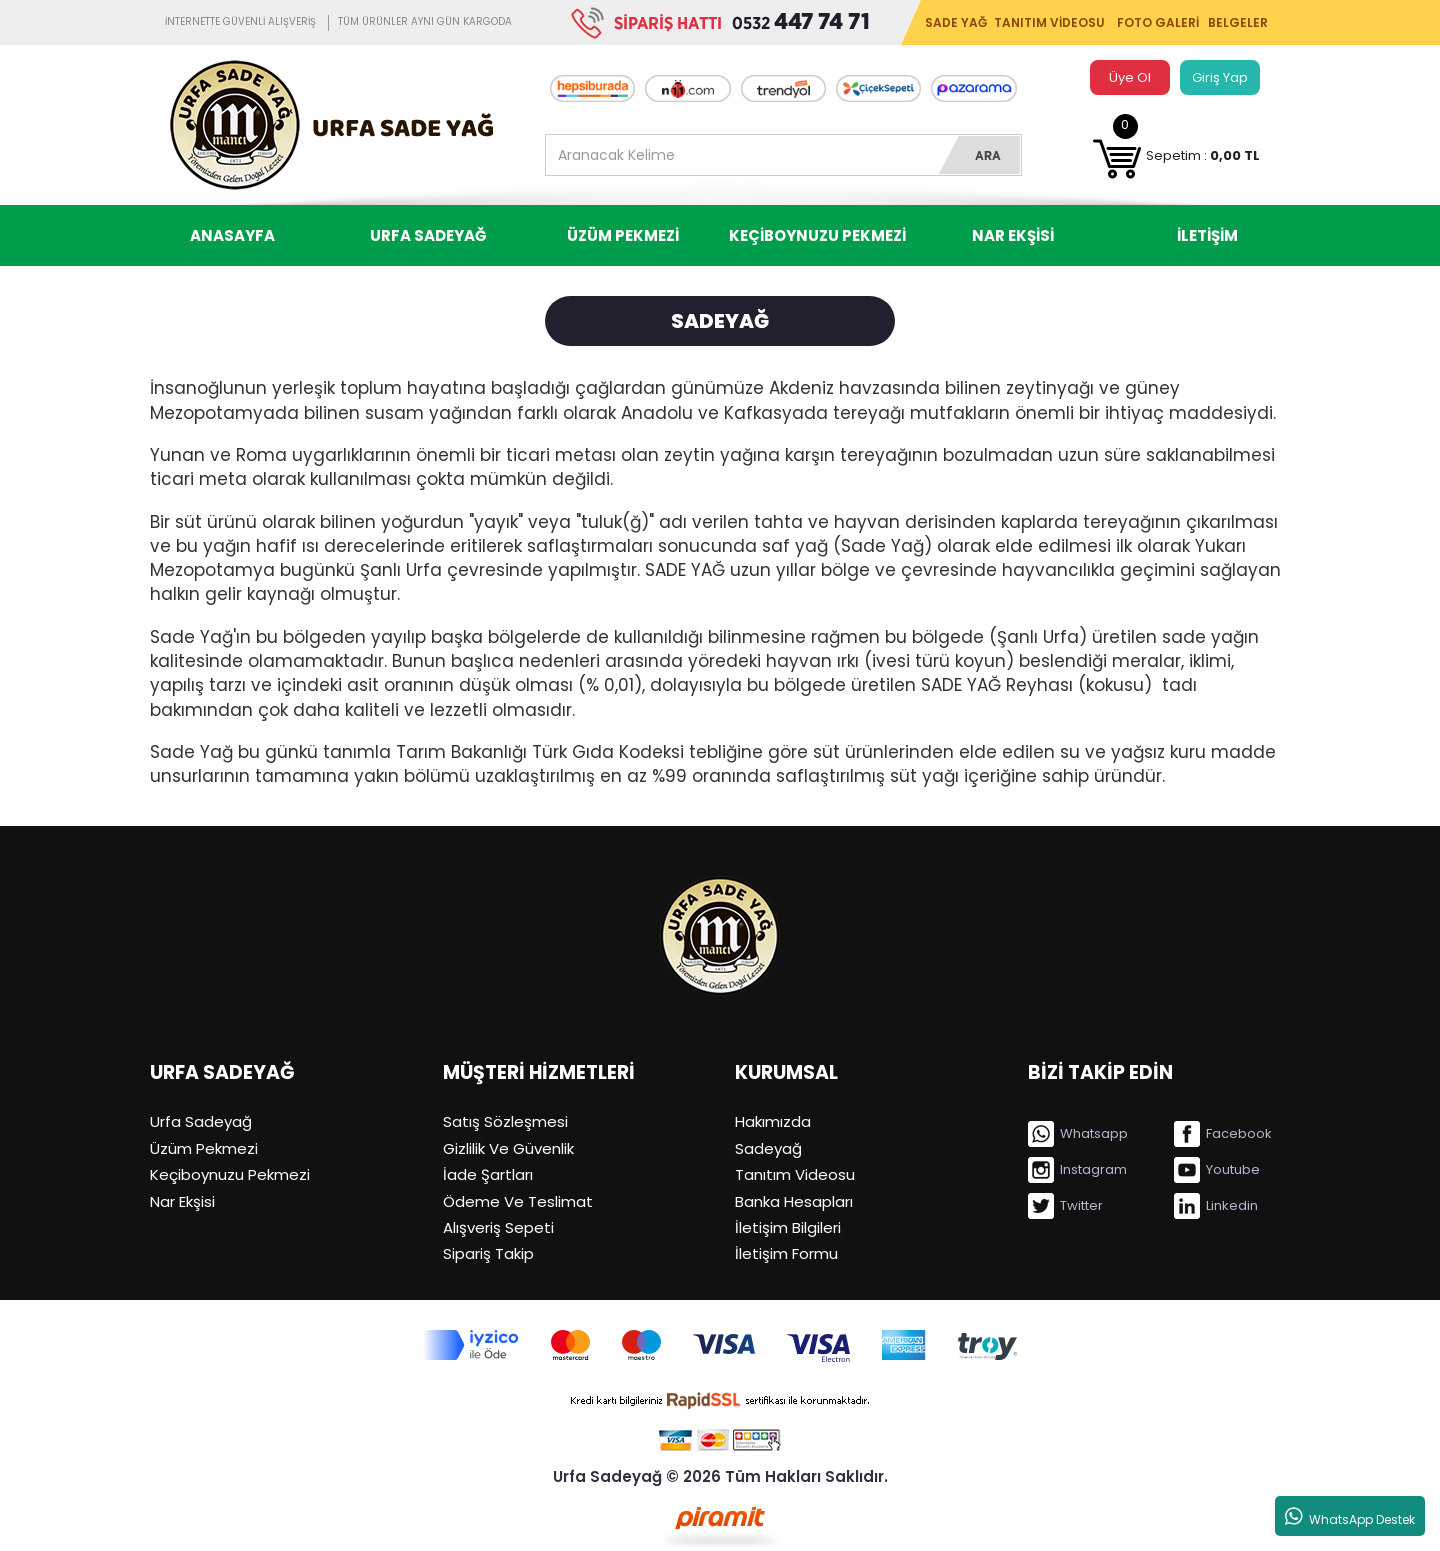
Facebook (1223, 1134)
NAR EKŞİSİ (1013, 235)
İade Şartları (488, 1174)
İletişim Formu (786, 1253)
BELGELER (1238, 22)
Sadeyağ (768, 1148)
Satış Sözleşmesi (505, 1121)
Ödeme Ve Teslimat (518, 1201)
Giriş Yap (1220, 77)
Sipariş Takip (488, 1253)
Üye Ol (1130, 77)
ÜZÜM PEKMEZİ (623, 235)
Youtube (1217, 1170)
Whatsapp (1078, 1134)
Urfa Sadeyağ (201, 1121)
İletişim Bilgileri (788, 1227)
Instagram (1077, 1170)
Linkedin (1216, 1206)
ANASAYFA (232, 235)
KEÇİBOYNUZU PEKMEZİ (817, 235)
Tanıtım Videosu (795, 1174)
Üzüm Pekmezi (204, 1148)
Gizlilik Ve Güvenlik (508, 1148)
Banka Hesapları (794, 1201)
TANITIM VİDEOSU (1049, 22)
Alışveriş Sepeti (498, 1227)
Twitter (1065, 1206)
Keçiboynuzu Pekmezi (230, 1174)
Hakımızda (773, 1121)
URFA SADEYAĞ (428, 235)
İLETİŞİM (1207, 235)
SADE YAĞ (956, 22)
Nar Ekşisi (182, 1201)
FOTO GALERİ (1158, 22)
